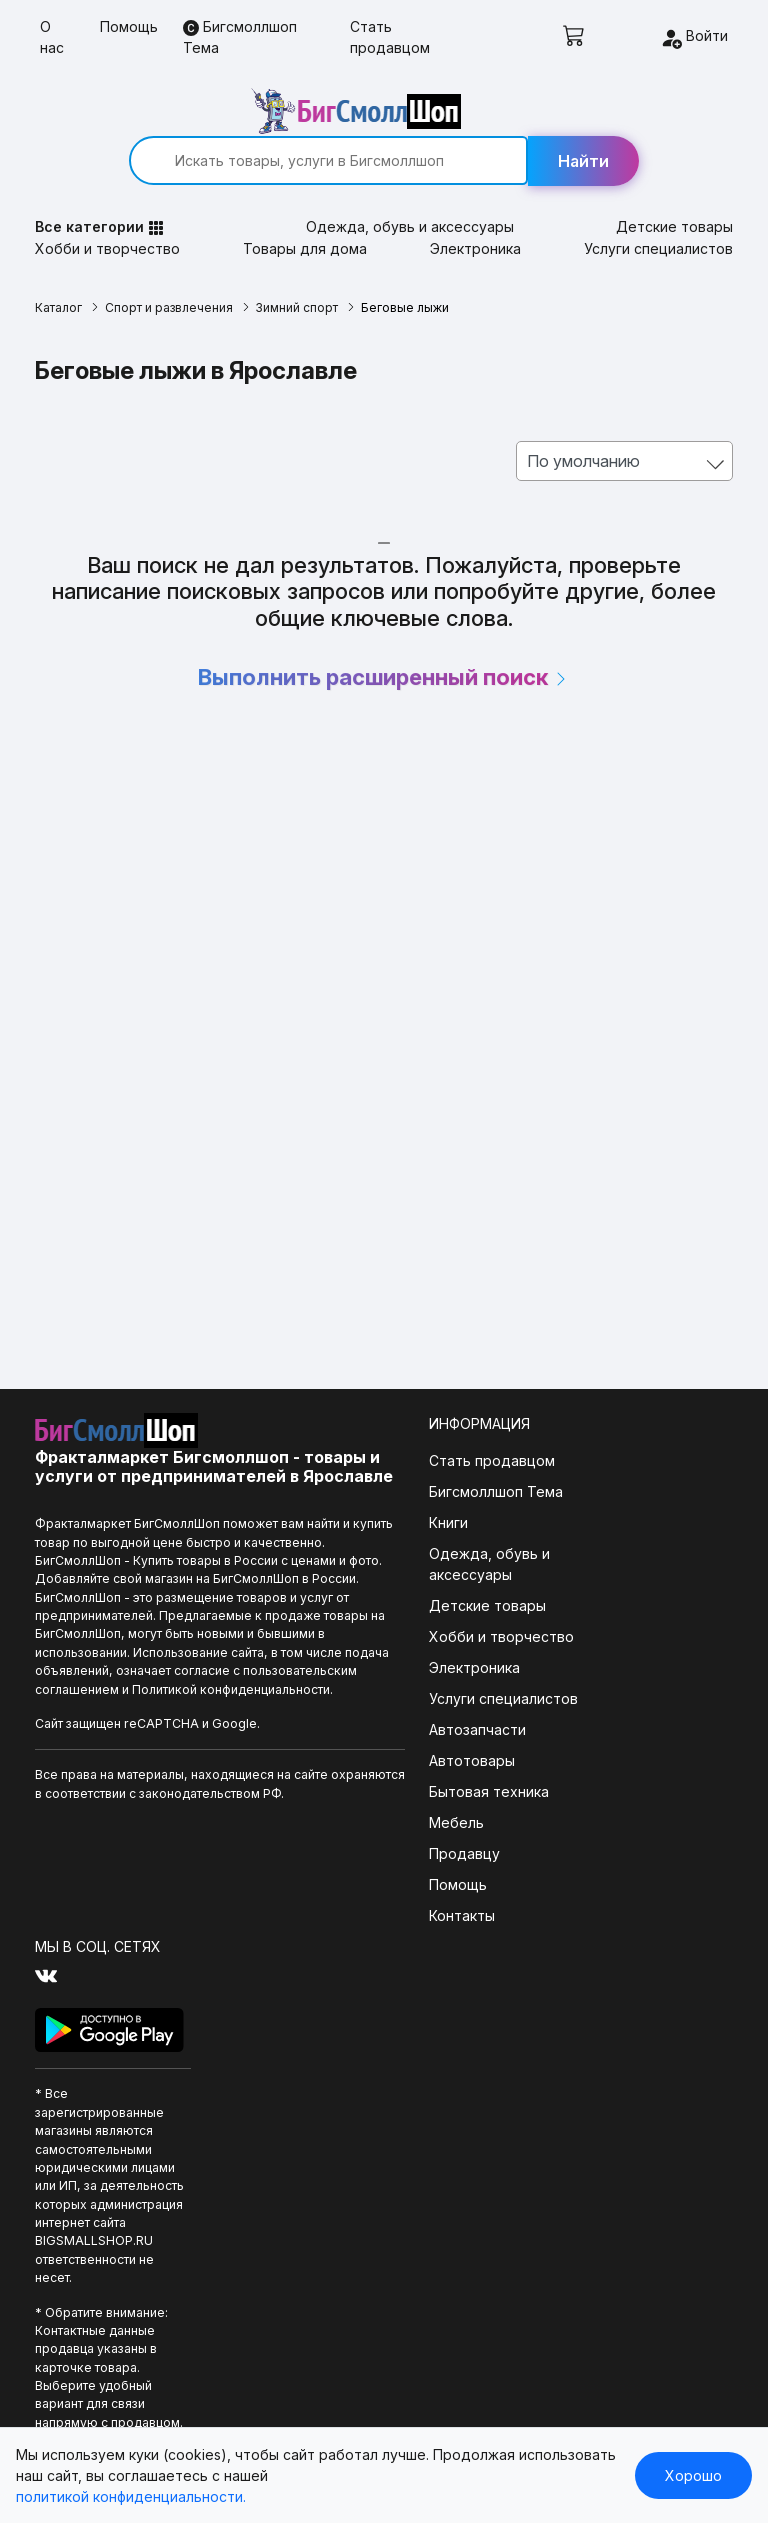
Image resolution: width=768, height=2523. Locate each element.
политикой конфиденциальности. (131, 2496)
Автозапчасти (385, 1686)
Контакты (370, 1872)
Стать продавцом (390, 37)
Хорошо (693, 2475)
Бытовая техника (397, 1748)
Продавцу (372, 1810)
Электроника (473, 205)
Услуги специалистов (653, 205)
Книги (356, 1479)
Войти (694, 38)
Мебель (364, 1779)
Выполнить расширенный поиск (384, 634)
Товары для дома (307, 205)
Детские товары (669, 183)
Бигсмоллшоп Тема (240, 37)
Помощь (129, 26)
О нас (52, 37)
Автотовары (380, 1717)
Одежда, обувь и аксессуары (411, 183)
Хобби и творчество (112, 205)
